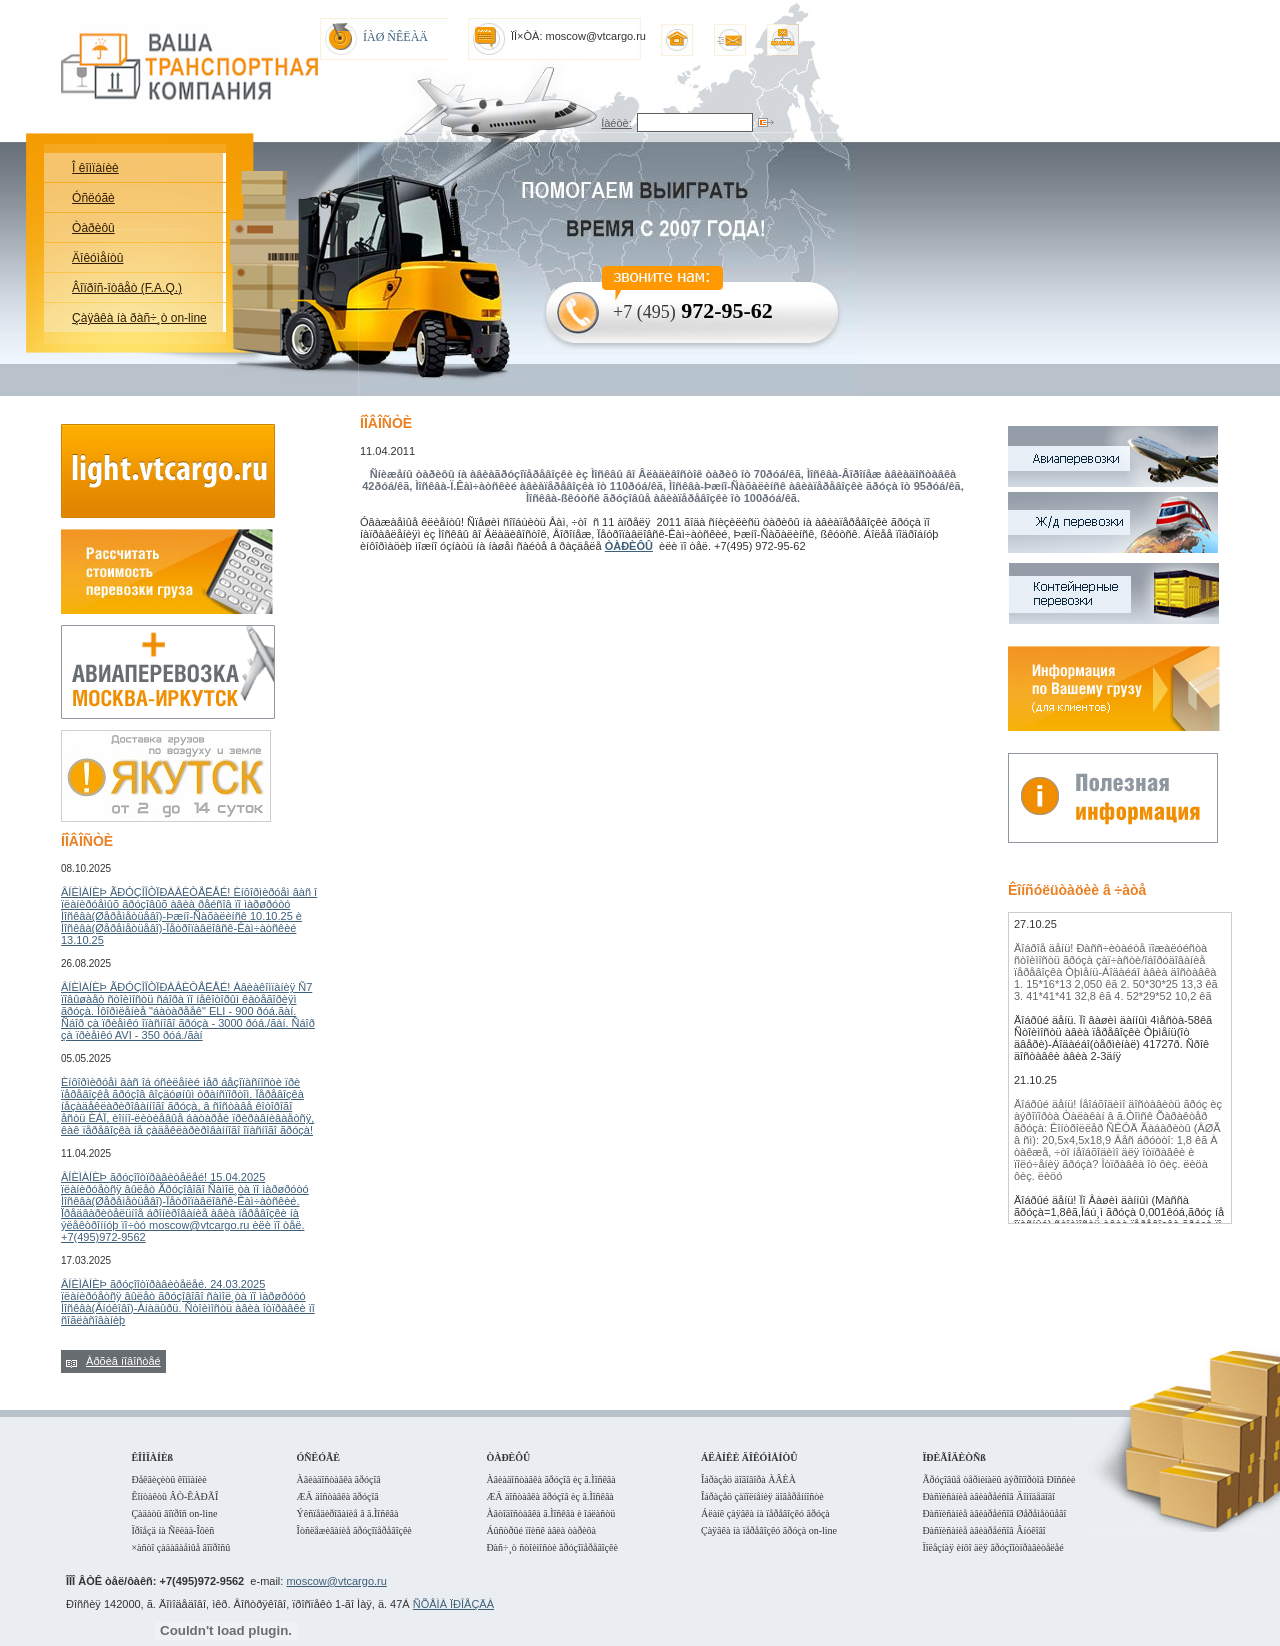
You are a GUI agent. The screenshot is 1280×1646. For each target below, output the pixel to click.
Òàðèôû (93, 228)
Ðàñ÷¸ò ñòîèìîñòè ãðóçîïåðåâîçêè (552, 1547)
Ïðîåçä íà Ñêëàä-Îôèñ (172, 1530)
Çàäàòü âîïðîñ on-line (174, 1513)
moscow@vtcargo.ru (336, 1581)
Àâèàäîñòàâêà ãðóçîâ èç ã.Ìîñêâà (550, 1479)
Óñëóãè (93, 198)
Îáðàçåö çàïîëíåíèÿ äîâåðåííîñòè (762, 1496)
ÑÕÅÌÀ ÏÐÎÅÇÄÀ (453, 1604)
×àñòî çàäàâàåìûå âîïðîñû (180, 1547)
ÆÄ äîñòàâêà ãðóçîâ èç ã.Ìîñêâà (549, 1496)
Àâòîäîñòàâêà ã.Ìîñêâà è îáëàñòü (550, 1513)
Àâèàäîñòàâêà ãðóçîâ (339, 1479)
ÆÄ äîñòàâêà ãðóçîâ (338, 1496)
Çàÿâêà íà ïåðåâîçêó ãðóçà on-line (769, 1530)
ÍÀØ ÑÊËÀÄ (395, 37)
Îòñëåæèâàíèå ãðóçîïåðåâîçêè (354, 1530)
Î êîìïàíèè (95, 168)
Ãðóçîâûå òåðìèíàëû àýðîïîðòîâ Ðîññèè (998, 1479)
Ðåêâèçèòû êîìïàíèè (168, 1479)
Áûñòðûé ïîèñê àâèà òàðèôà (541, 1530)
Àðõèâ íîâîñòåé (123, 1361)
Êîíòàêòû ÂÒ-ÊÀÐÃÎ (174, 1496)
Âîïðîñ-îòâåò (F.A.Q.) (127, 288)
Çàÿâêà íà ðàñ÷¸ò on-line (139, 318)
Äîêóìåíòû (97, 258)
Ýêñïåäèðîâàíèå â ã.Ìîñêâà (348, 1513)
